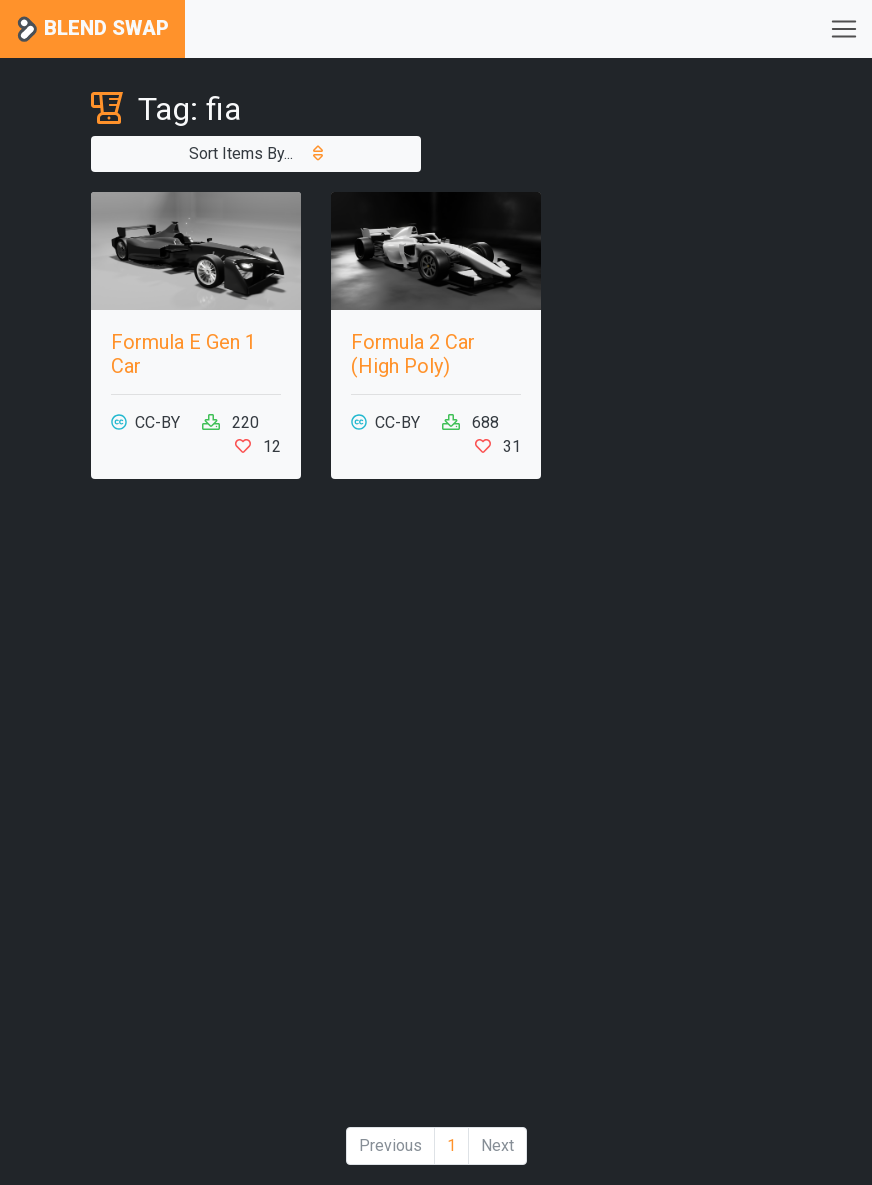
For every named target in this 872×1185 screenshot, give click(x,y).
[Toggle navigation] (844, 29)
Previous (390, 1145)
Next (497, 1145)
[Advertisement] (196, 811)
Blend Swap (92, 29)
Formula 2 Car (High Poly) (413, 354)
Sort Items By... (256, 153)
